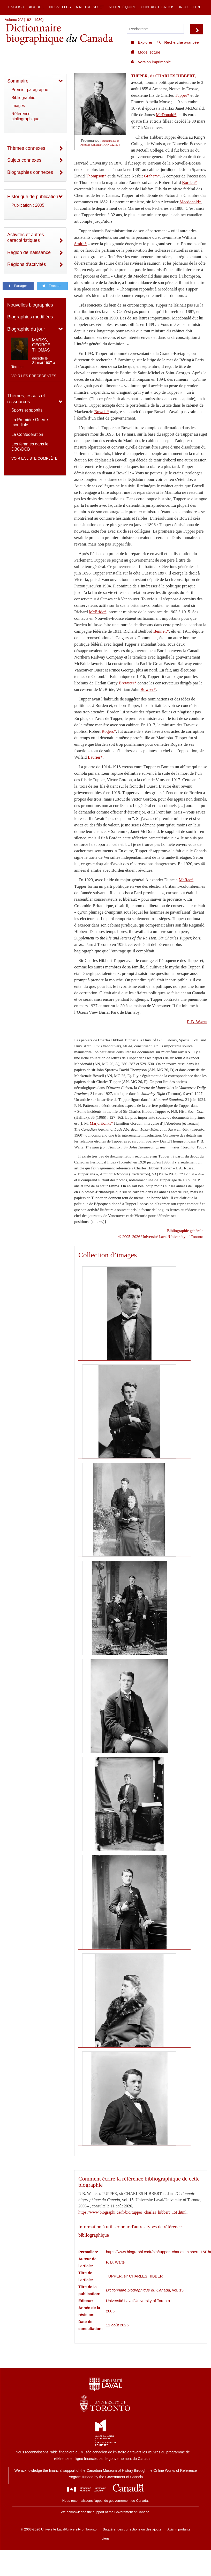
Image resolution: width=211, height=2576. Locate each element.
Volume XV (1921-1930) (24, 20)
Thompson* (96, 176)
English (16, 7)
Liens (105, 2538)
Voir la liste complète (34, 458)
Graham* (152, 176)
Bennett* (161, 631)
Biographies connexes (30, 172)
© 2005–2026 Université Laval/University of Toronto (160, 1236)
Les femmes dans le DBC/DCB (29, 446)
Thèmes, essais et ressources (26, 398)
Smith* (80, 243)
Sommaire (17, 81)
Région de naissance (29, 252)
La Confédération (27, 434)
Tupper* (182, 95)
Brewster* (127, 683)
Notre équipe (122, 7)
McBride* (98, 611)
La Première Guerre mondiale (29, 422)
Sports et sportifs (26, 410)
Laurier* (95, 757)
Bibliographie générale (185, 1230)
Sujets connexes (24, 160)
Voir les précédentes (33, 376)
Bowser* (148, 689)
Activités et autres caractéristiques (25, 237)
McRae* (186, 879)
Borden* (189, 182)
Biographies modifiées (30, 316)
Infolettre (190, 7)
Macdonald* (190, 201)
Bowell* (101, 411)
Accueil (36, 7)
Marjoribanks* (101, 1123)
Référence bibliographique (25, 116)
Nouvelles (60, 7)
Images (18, 105)
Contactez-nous (157, 7)
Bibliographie (23, 97)
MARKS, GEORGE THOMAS (41, 345)
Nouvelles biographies (30, 305)
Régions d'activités (26, 264)
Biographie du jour (26, 329)
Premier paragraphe (29, 89)
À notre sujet (90, 7)
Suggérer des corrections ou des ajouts (132, 2529)
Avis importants (178, 2529)
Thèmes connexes (26, 148)
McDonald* (166, 114)
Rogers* (109, 731)
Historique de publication (32, 196)
